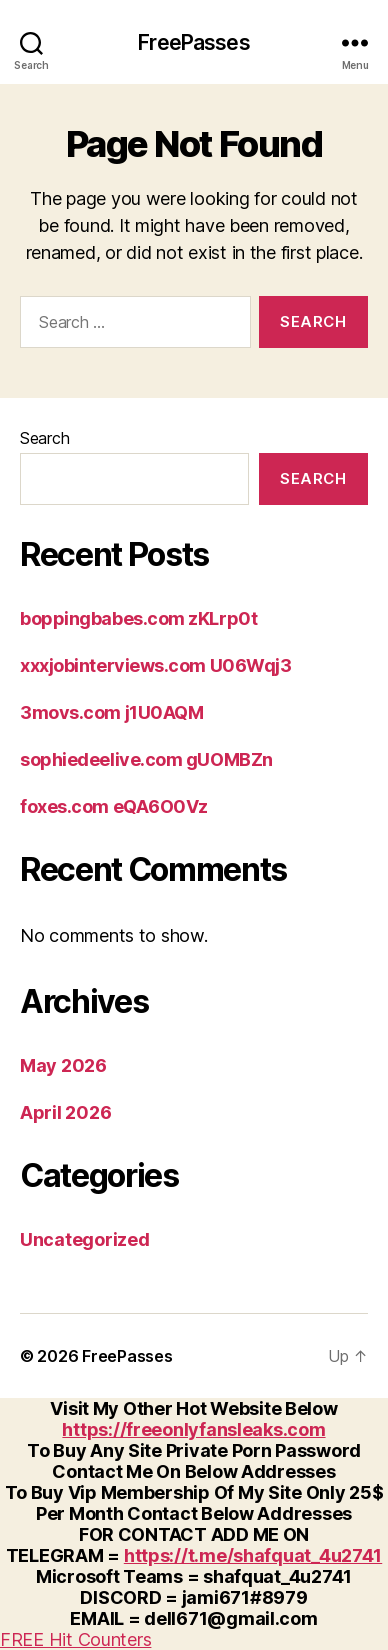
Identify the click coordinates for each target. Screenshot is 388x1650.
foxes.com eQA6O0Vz (114, 806)
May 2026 (63, 1065)
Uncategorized (85, 1239)
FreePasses (193, 42)
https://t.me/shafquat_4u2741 (253, 1555)
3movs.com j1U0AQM (111, 712)
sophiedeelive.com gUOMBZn (146, 759)
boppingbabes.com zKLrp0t (138, 618)
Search (44, 438)
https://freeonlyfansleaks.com (193, 1429)
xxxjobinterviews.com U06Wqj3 (155, 665)
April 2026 (65, 1112)
